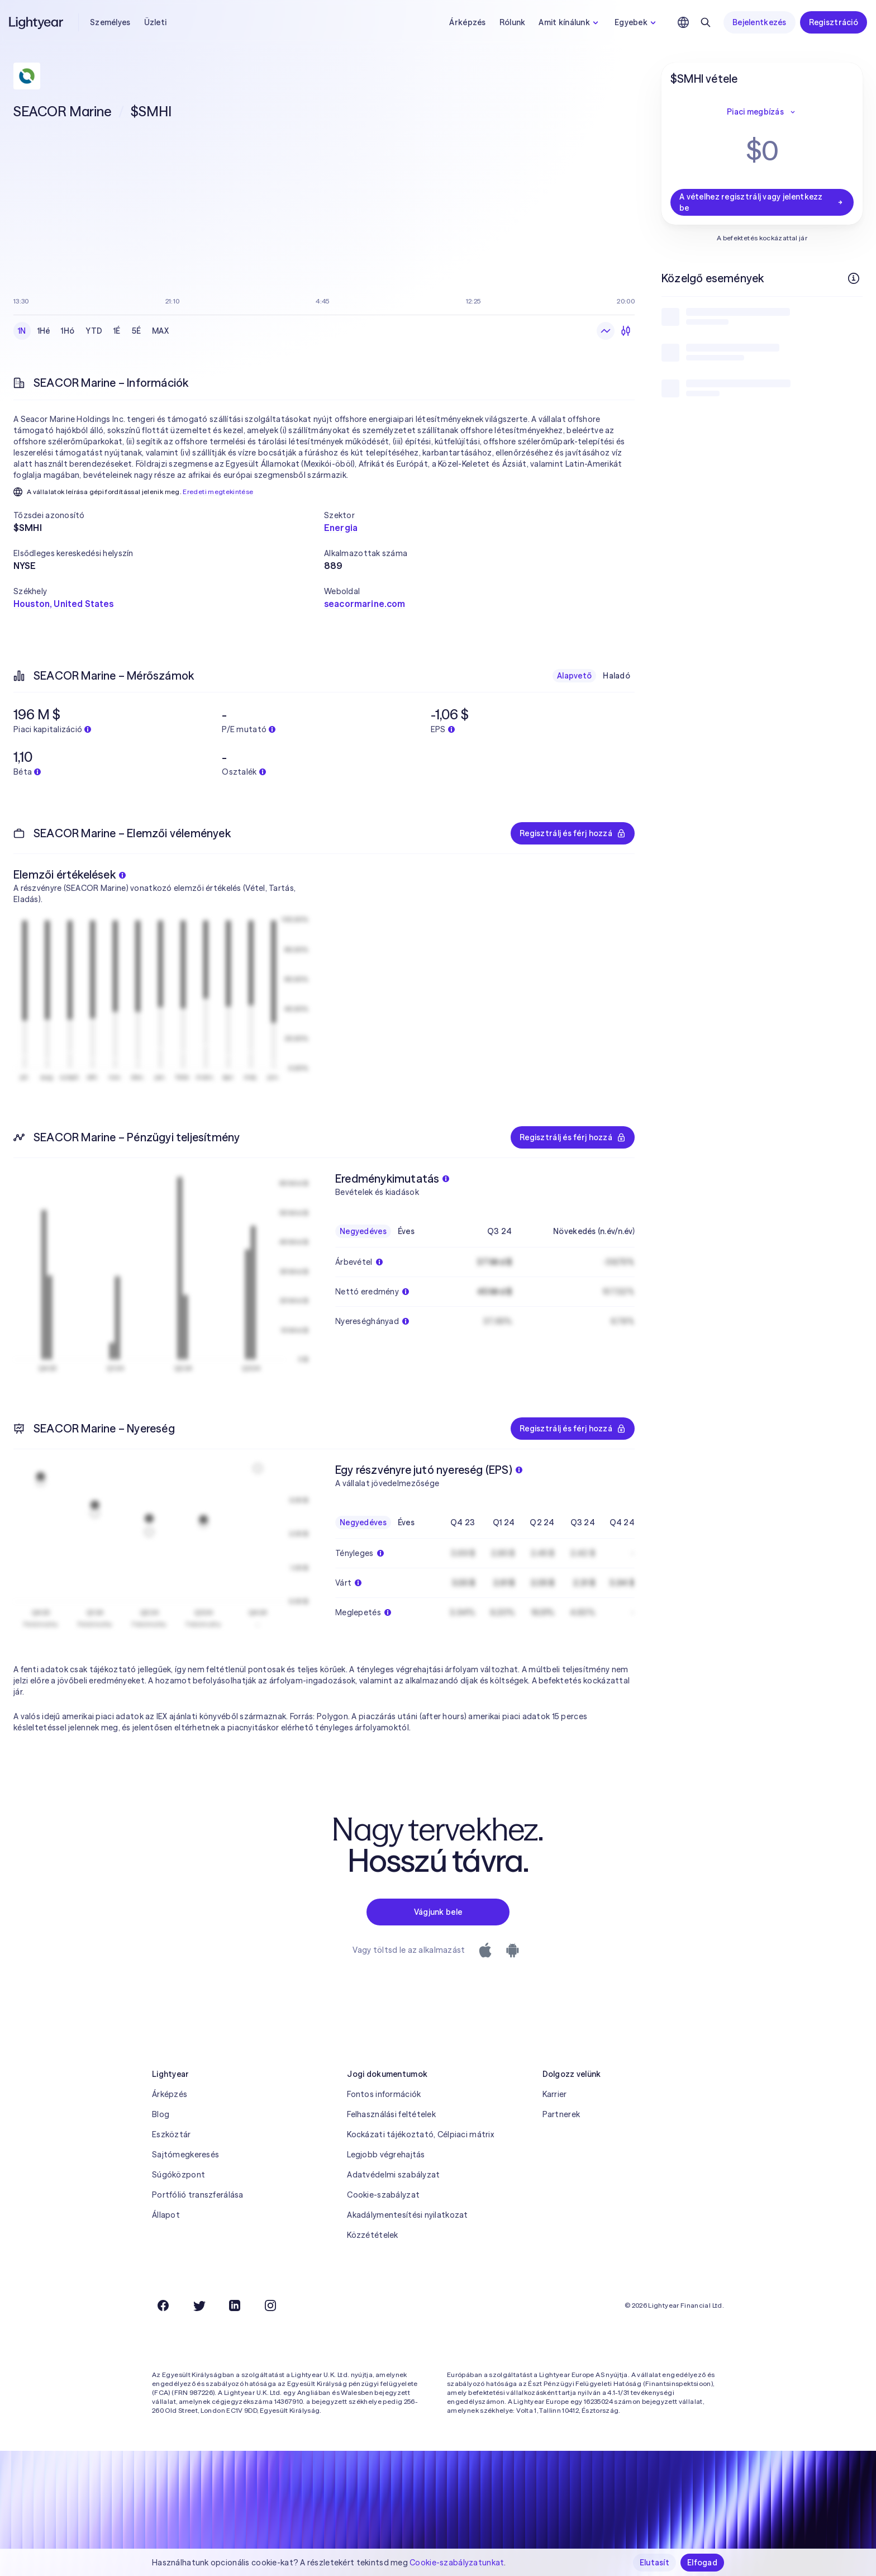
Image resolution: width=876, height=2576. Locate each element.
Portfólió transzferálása (198, 2195)
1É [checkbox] (117, 331)
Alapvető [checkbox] (574, 676)
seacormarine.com (365, 603)
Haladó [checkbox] (616, 676)
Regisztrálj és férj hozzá (573, 833)
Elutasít (654, 2563)
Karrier (554, 2094)
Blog (160, 2114)
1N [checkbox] (22, 331)
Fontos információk (384, 2094)
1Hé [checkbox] (43, 331)
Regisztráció (833, 22)
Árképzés (467, 22)
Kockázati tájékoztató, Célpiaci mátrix (420, 2134)
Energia (341, 527)
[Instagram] (270, 2305)
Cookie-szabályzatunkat (457, 2563)
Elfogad (702, 2563)
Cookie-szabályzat (383, 2195)
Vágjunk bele (438, 1912)
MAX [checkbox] (160, 331)
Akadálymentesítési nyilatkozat (407, 2215)
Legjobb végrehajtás (386, 2155)
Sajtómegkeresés (185, 2155)
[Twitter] (199, 2305)
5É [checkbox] (136, 331)
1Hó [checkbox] (67, 331)
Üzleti (155, 22)
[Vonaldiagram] (606, 331)
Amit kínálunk (570, 22)
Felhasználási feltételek (391, 2114)
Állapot (166, 2215)
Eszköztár (171, 2134)
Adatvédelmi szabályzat (393, 2175)
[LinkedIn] (234, 2305)
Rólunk (512, 22)
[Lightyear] (37, 22)
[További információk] (854, 278)
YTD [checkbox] (93, 331)
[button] (168, 515)
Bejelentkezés (759, 22)
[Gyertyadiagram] (626, 331)
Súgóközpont (178, 2175)
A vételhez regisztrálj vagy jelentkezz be (762, 202)
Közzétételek (372, 2235)
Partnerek (561, 2114)
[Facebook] (163, 2305)
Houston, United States (63, 603)
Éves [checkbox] (406, 1231)
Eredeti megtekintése (218, 491)
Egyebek (637, 22)
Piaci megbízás (762, 112)
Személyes (110, 22)
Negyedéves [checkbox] (363, 1231)
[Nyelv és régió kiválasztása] (683, 22)
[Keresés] (705, 22)
